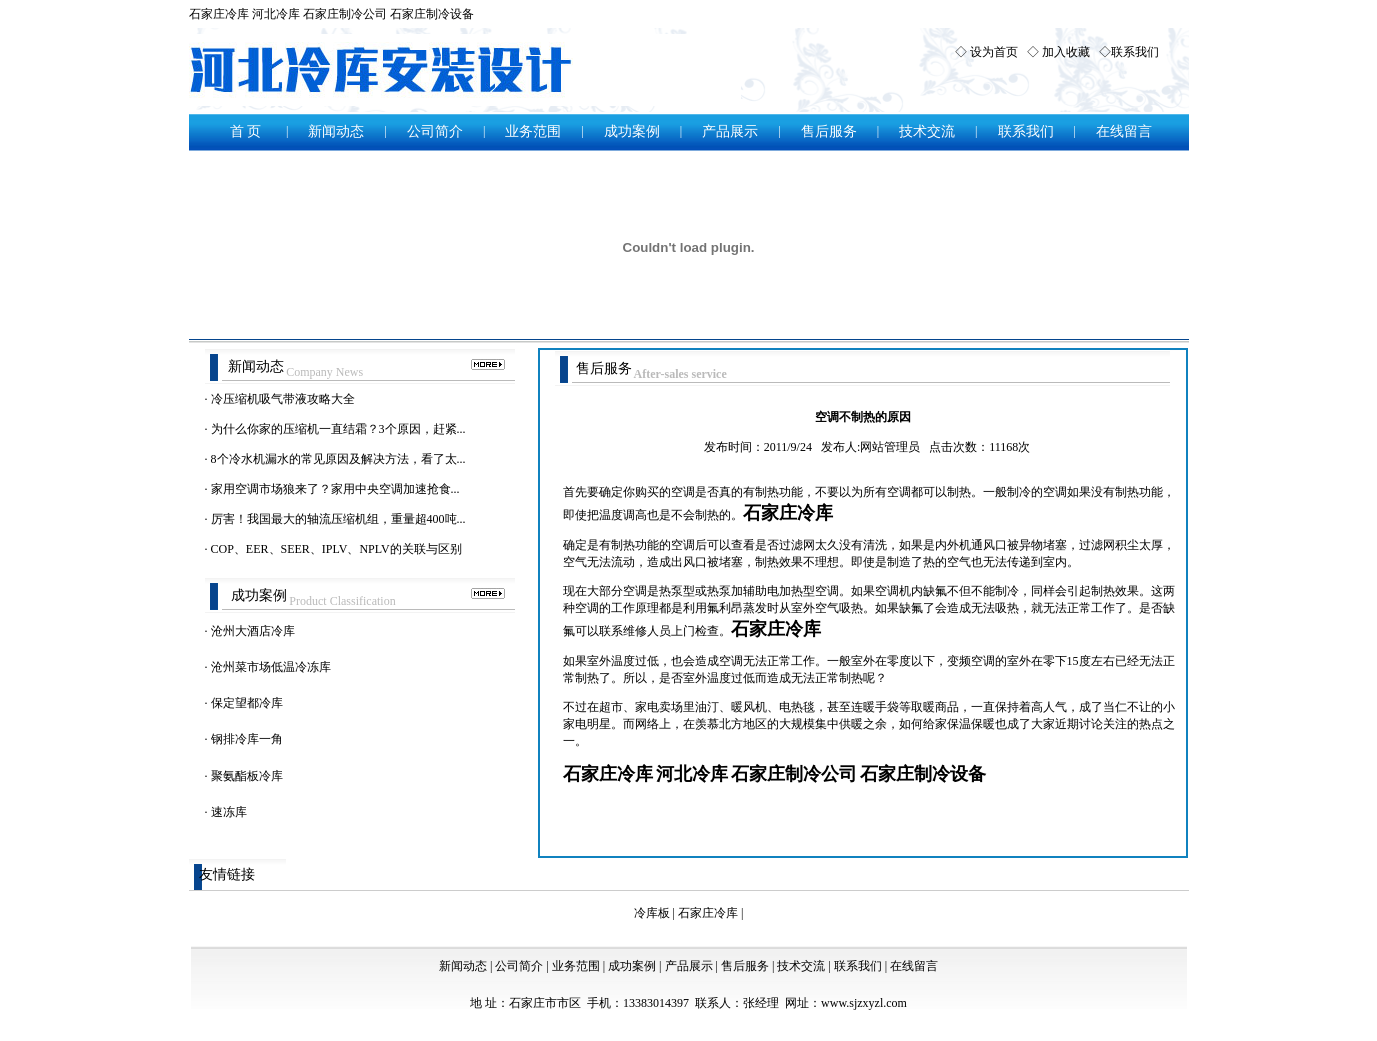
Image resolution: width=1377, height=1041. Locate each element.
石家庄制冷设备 (432, 14)
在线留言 (1124, 131)
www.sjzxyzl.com (864, 1003)
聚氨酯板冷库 (247, 776)
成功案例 (632, 131)
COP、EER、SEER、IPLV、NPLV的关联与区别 (336, 549)
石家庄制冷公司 (345, 14)
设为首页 (994, 52)
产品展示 (730, 131)
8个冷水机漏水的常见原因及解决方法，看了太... (338, 459)
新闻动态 (336, 131)
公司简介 (435, 131)
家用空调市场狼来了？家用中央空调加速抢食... (335, 489)
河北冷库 (276, 14)
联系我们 (1135, 52)
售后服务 (829, 131)
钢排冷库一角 (247, 739)
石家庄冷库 (219, 14)
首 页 (246, 131)
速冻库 (229, 812)
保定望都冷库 (247, 703)
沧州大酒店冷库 (253, 631)
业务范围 (533, 131)
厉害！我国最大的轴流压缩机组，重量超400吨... (338, 519)
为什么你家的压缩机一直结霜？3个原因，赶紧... (338, 429)
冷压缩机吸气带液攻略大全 (283, 399)
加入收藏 (1066, 52)
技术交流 (927, 131)
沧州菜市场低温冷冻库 (271, 667)
